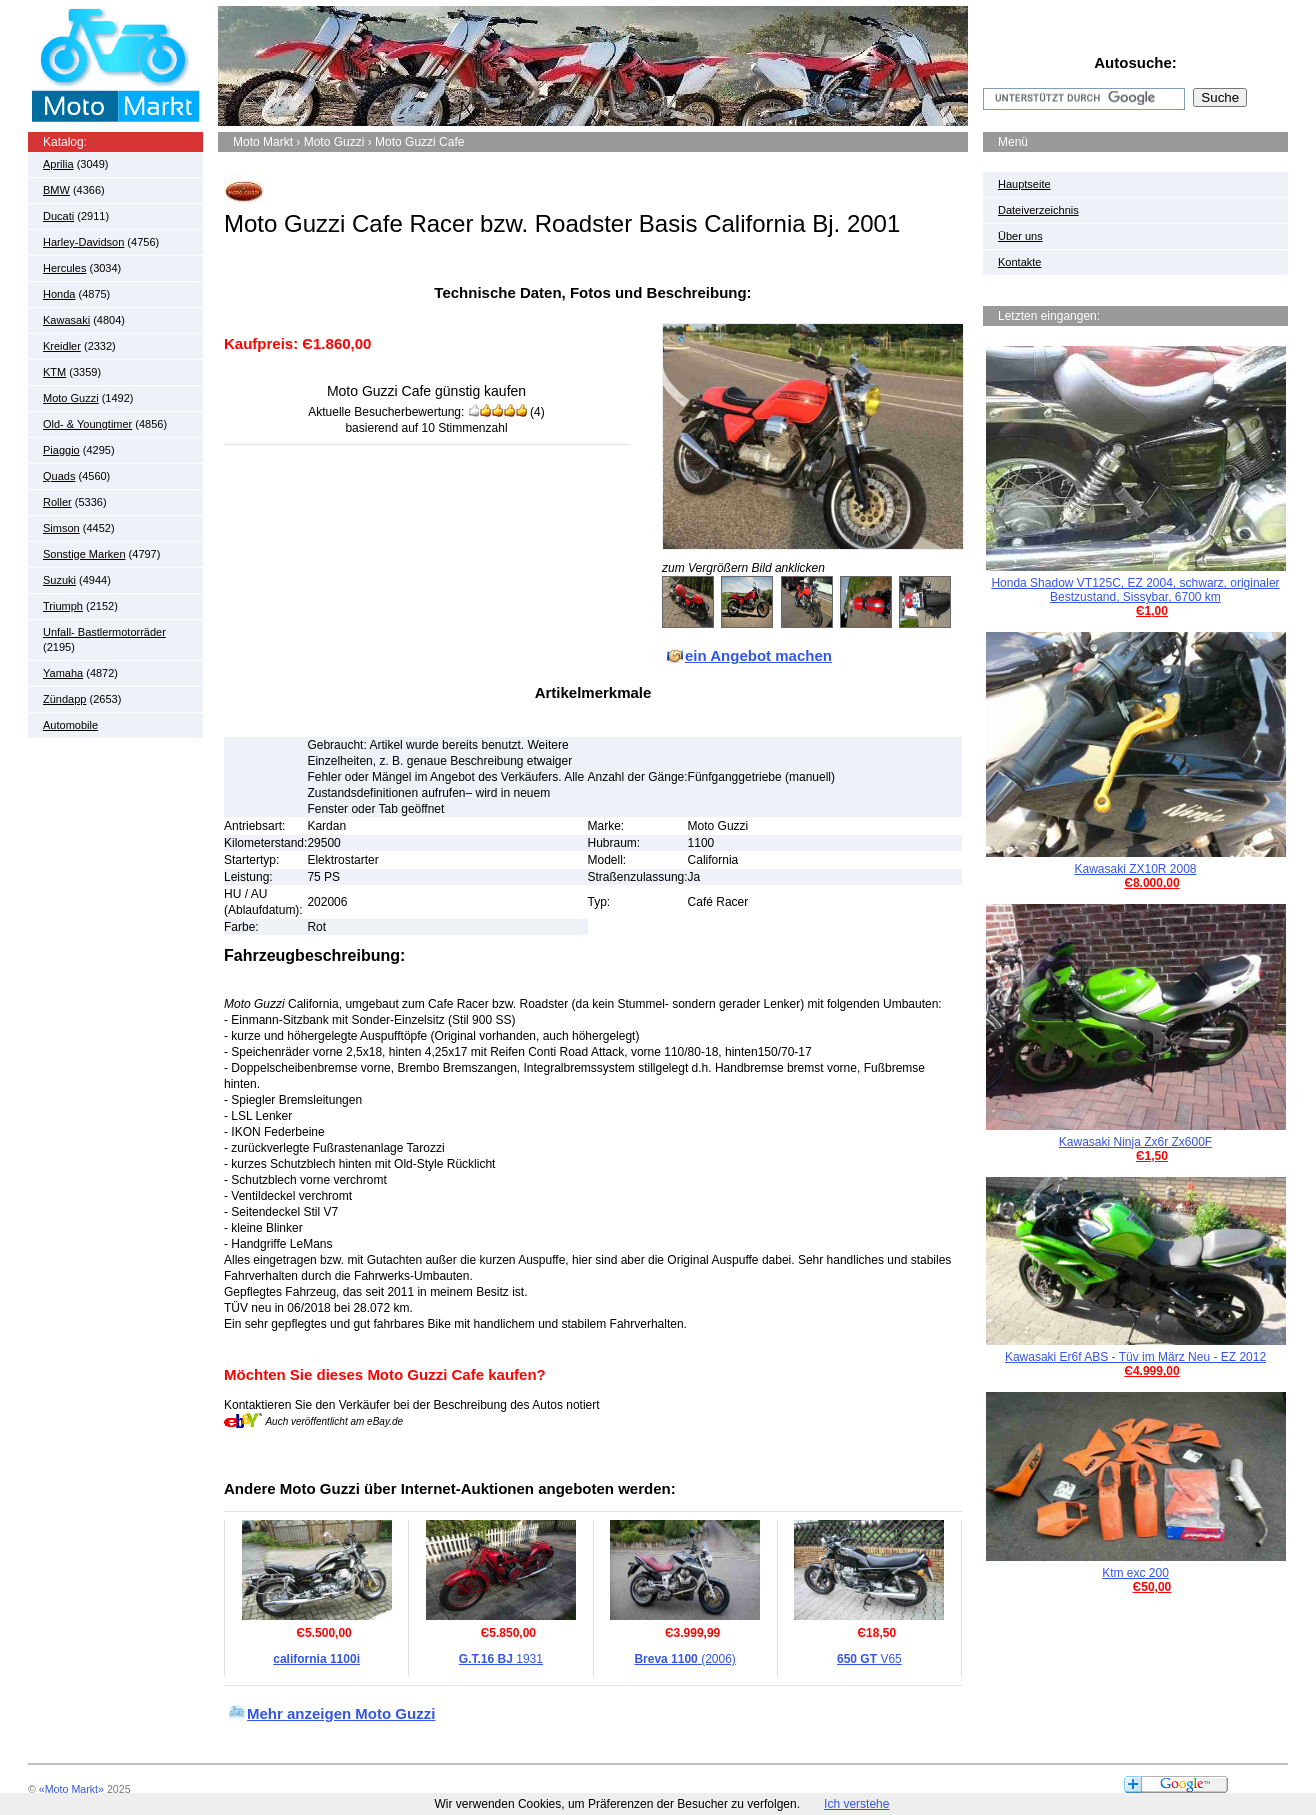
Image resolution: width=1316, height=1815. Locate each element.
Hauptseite (1024, 184)
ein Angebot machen (758, 655)
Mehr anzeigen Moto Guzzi (341, 1713)
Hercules (64, 268)
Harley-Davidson (83, 242)
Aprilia (58, 164)
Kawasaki (66, 320)
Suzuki (59, 580)
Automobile (70, 725)
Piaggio (61, 450)
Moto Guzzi (71, 398)
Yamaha (63, 673)
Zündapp (64, 699)
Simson (61, 528)
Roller (57, 502)
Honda (59, 294)
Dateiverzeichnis (1038, 210)
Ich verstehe (856, 1804)
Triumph (63, 606)
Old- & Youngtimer (87, 424)
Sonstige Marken (84, 554)
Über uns (1020, 236)
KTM (54, 372)
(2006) (684, 1659)
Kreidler (62, 346)
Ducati (58, 216)
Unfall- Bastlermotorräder (104, 632)
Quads (59, 476)
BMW (56, 190)
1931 (501, 1659)
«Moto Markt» (71, 1789)
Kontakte (1019, 262)
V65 (869, 1659)
